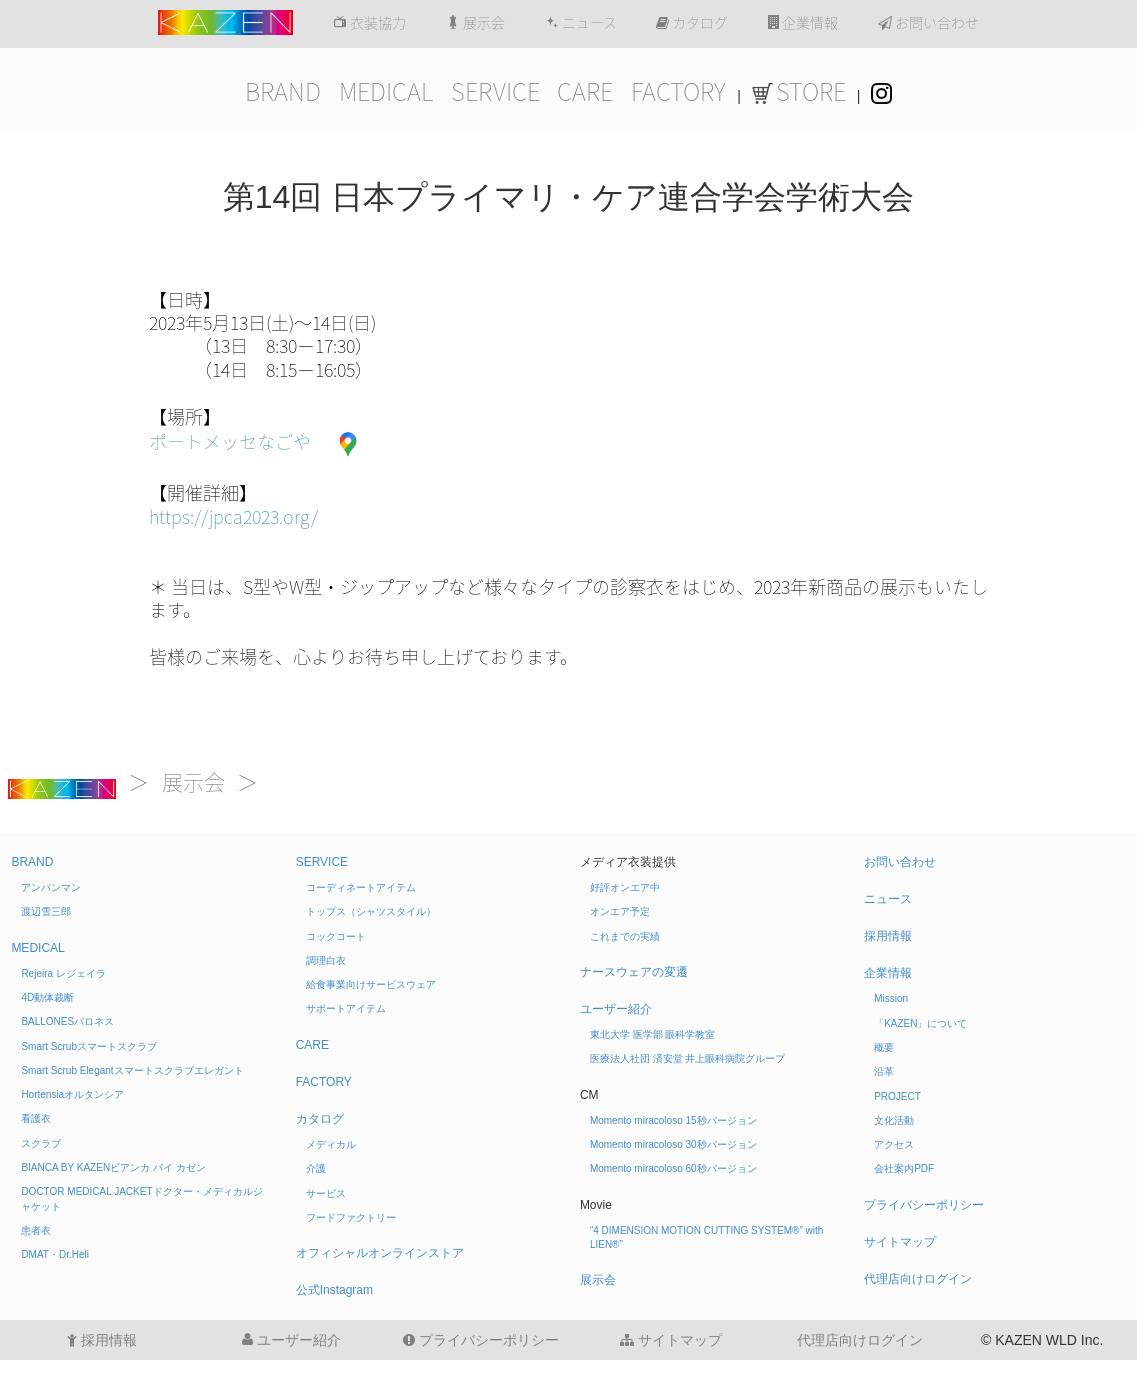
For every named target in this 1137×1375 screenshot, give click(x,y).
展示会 (475, 23)
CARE (585, 92)
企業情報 (803, 23)
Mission (891, 998)
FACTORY (678, 92)
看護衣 (36, 1118)
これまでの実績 (625, 936)
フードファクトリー (351, 1217)
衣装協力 (369, 23)
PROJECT (897, 1096)
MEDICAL (386, 92)
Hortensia (72, 1094)
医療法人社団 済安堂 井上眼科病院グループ (688, 1058)
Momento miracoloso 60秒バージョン (673, 1168)
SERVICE (495, 92)
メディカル (331, 1144)
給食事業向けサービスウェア (371, 984)
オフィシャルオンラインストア (380, 1253)
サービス (326, 1193)
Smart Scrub (89, 1046)
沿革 (884, 1071)
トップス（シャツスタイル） (371, 911)
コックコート (336, 936)
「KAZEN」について (920, 1023)
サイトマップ (900, 1242)
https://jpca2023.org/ (233, 517)
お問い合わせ (928, 23)
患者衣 (36, 1230)
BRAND (283, 92)
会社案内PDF (904, 1168)
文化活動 (894, 1120)
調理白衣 (326, 960)
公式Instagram (334, 1290)
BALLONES (67, 1021)
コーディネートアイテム (361, 887)
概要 (884, 1047)
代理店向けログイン (918, 1279)
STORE (799, 92)
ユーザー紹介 (616, 1009)
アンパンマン (51, 887)
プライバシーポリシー (924, 1205)
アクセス (894, 1144)
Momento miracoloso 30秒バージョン (673, 1144)
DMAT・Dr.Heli (55, 1254)
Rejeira (63, 973)
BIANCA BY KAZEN (113, 1167)
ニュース (581, 23)
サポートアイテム (346, 1008)
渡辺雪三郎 (46, 911)
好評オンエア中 (625, 887)
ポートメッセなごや (230, 442)
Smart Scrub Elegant (132, 1070)
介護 (316, 1168)
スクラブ (41, 1143)
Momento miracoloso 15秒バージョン (673, 1120)
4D (47, 997)
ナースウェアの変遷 (634, 972)
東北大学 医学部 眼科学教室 (653, 1034)
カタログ (692, 23)
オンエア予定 (620, 911)
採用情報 (888, 936)
